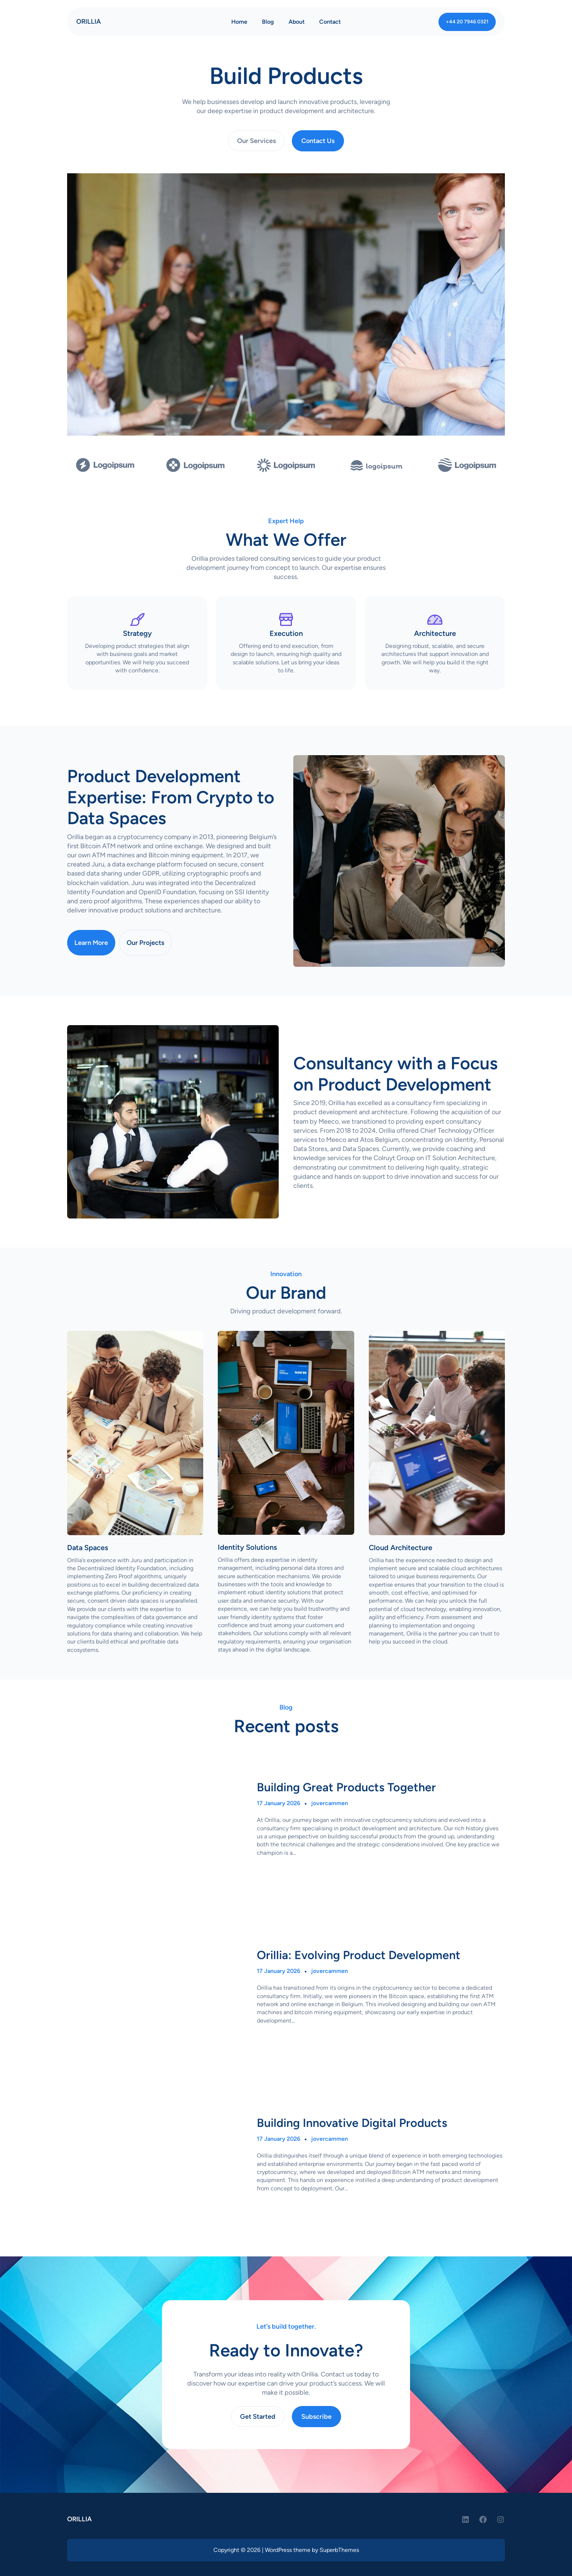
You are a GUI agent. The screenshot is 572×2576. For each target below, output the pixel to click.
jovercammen (329, 1803)
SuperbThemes (339, 2549)
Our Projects (145, 943)
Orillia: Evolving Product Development (358, 1955)
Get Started (257, 2417)
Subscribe (316, 2417)
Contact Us (318, 141)
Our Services (256, 141)
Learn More (91, 943)
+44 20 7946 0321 (467, 22)
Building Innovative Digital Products (352, 2123)
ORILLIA (88, 22)
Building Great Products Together (346, 1787)
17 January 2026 (278, 1803)
